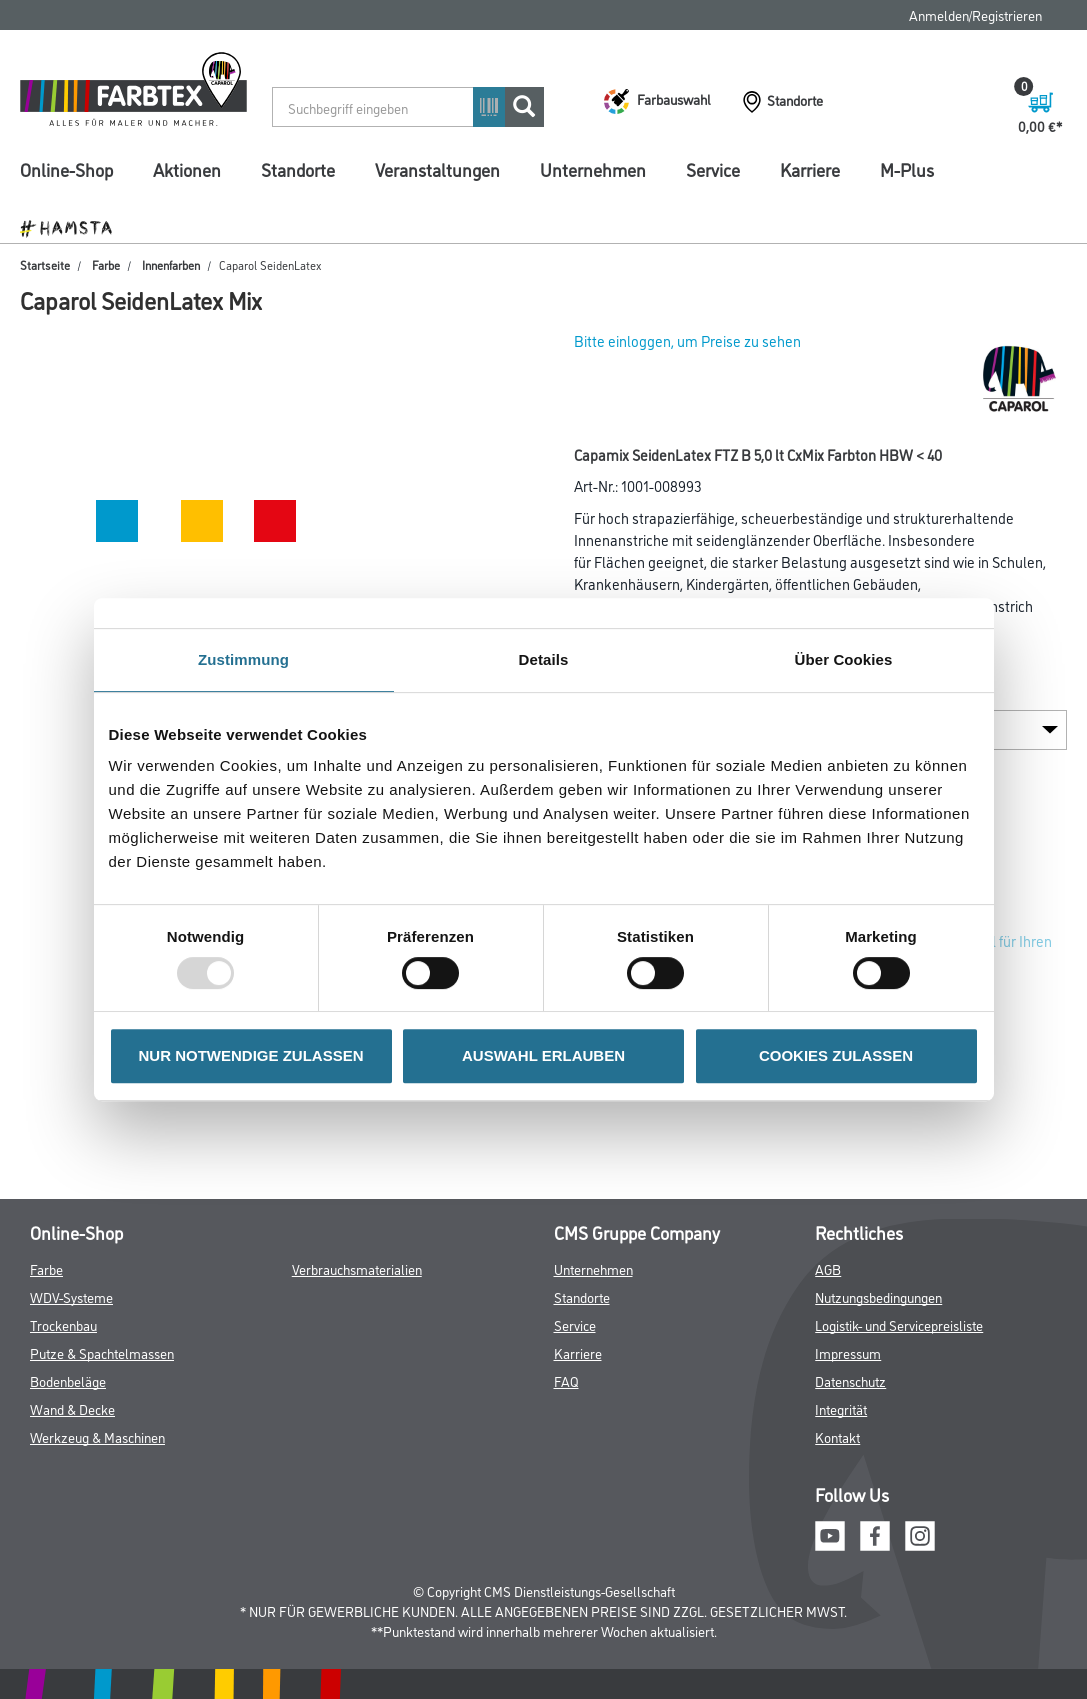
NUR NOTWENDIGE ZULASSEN (251, 1055)
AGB (828, 1268)
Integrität (841, 1408)
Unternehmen (593, 169)
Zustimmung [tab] (243, 659)
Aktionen (187, 169)
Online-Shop (66, 169)
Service (713, 169)
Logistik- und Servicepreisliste (899, 1324)
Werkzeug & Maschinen (97, 1436)
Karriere (810, 169)
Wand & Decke (72, 1408)
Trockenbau (63, 1324)
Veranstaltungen (437, 169)
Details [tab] (544, 659)
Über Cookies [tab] (844, 659)
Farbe (106, 264)
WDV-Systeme (71, 1296)
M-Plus (907, 169)
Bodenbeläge (68, 1380)
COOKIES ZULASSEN (836, 1055)
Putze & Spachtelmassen (102, 1352)
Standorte (298, 169)
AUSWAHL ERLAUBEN (543, 1055)
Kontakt (837, 1436)
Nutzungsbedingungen (878, 1296)
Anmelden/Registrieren (975, 14)
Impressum (848, 1352)
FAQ (566, 1380)
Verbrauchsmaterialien (357, 1268)
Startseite (45, 264)
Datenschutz (850, 1380)
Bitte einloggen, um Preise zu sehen (687, 340)
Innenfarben (171, 264)
